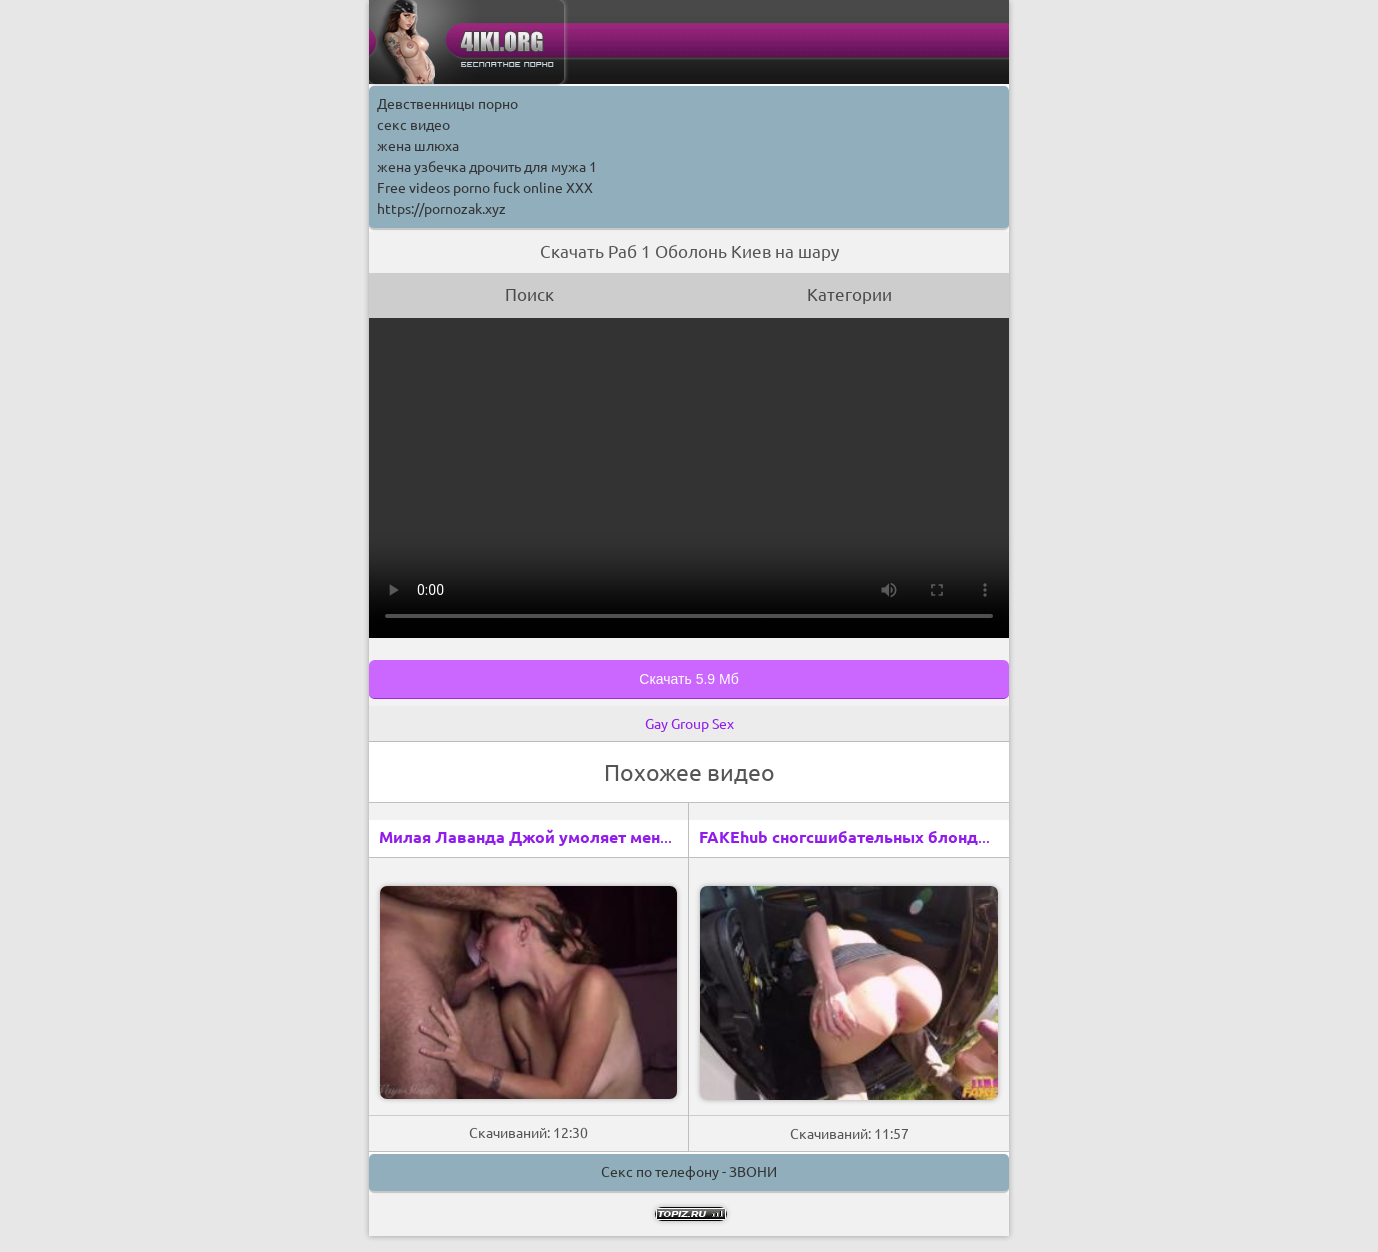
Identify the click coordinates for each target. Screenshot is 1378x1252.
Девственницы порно (447, 104)
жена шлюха (418, 146)
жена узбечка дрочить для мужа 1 (487, 167)
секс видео (413, 125)
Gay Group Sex (689, 724)
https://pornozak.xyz (441, 209)
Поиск (529, 294)
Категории (849, 294)
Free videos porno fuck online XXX (485, 188)
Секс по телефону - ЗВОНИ (689, 1172)
